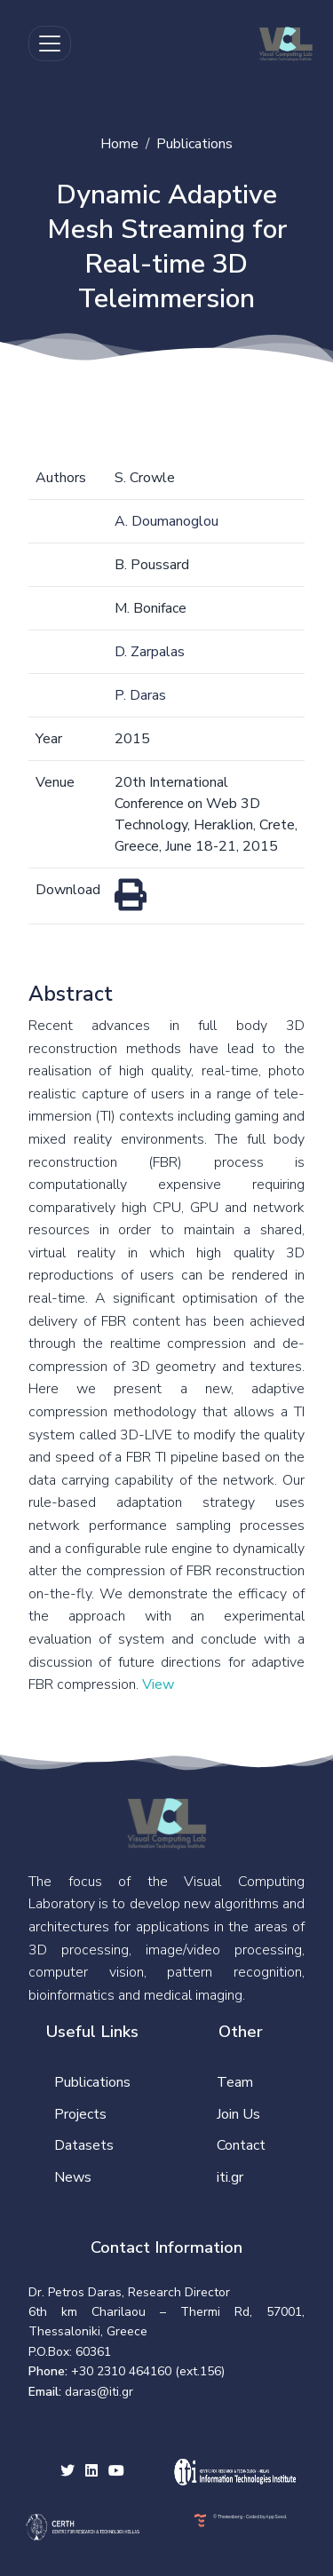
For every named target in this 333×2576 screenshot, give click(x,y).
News (72, 2177)
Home (119, 144)
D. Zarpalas (150, 652)
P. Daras (140, 695)
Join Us (238, 2114)
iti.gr (230, 2177)
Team (235, 2082)
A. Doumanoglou (166, 521)
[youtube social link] (116, 2472)
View (158, 1684)
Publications (194, 144)
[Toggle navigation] (49, 43)
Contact (241, 2145)
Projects (80, 2114)
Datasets (84, 2145)
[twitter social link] (67, 2472)
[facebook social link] (91, 2472)
